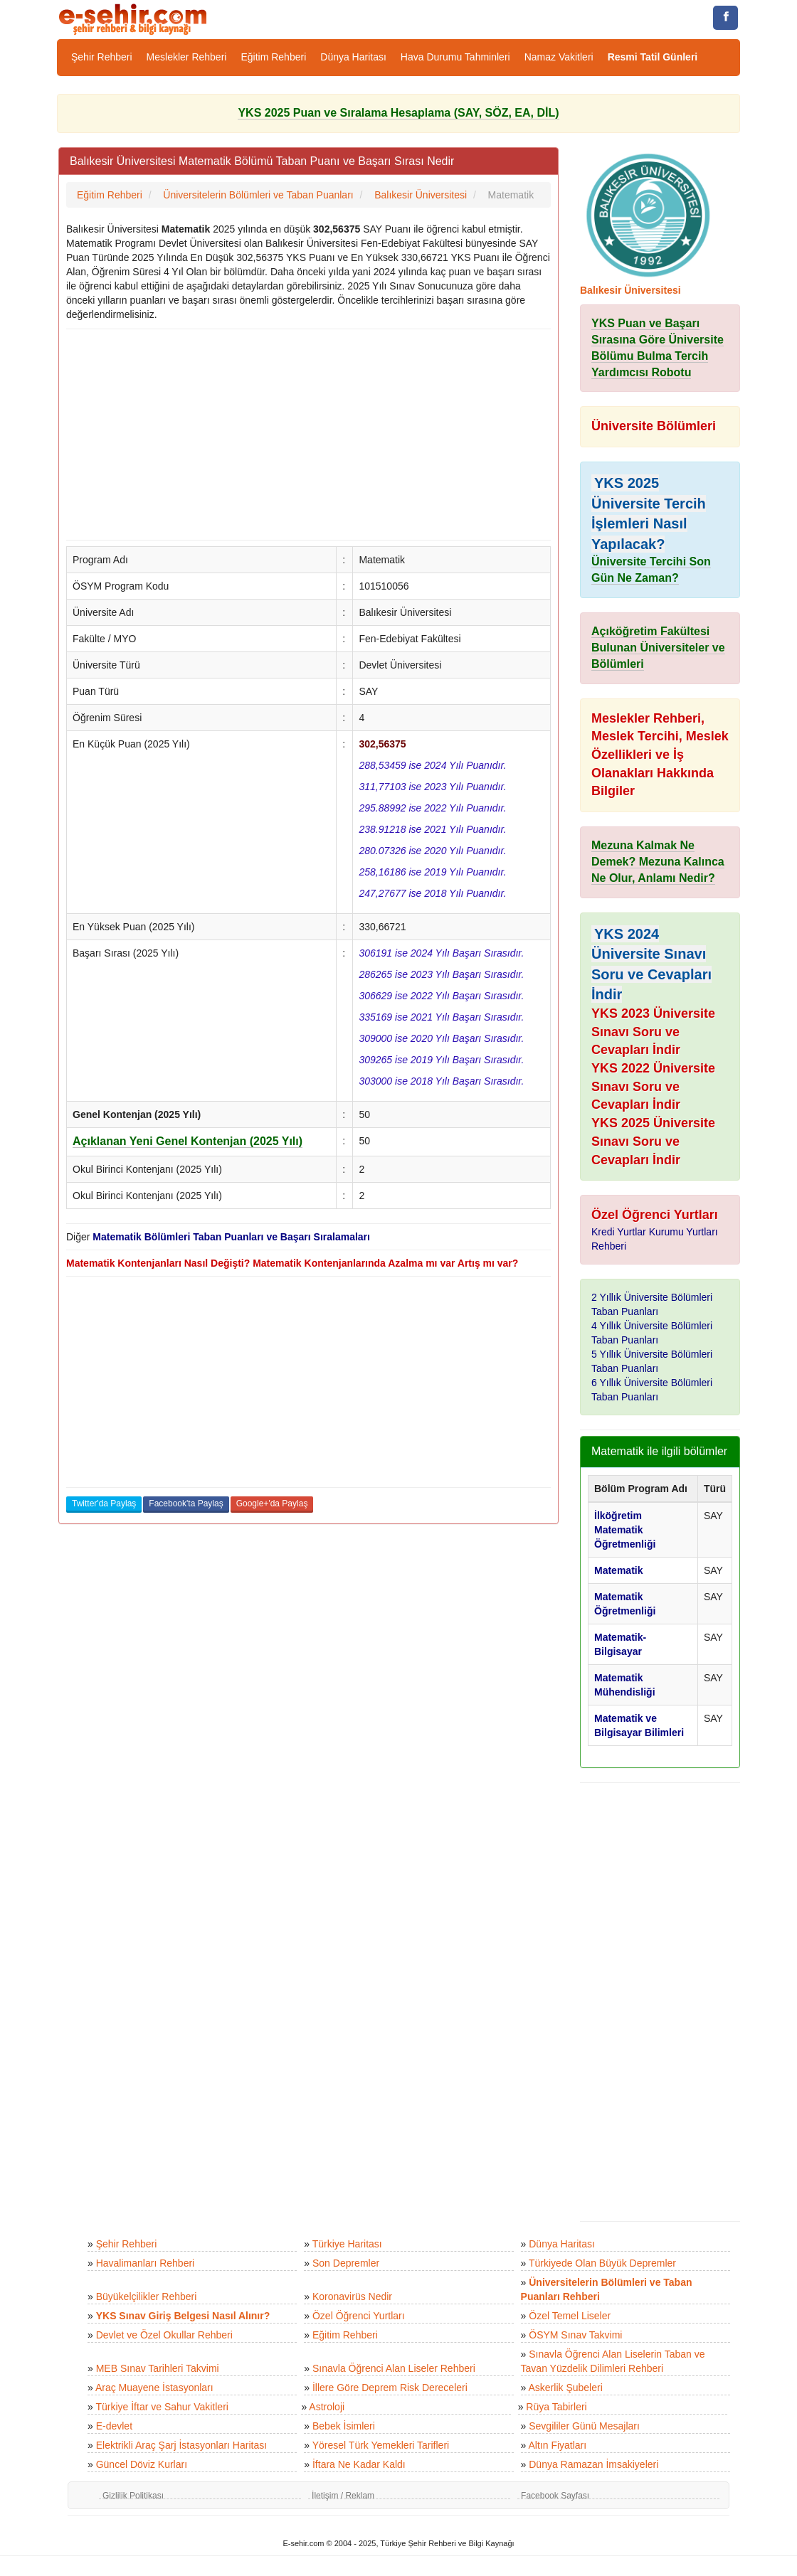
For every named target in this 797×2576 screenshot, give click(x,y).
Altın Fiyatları (557, 2445)
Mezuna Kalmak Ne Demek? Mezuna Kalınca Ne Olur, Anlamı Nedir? (657, 861)
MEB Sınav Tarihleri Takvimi (157, 2368)
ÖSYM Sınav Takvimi (575, 2335)
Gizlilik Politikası (133, 2496)
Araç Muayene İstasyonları (154, 2387)
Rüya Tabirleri (556, 2406)
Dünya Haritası (353, 57)
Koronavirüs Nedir (352, 2296)
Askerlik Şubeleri (565, 2387)
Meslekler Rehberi (187, 57)
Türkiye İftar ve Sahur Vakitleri (161, 2406)
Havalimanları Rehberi (145, 2263)
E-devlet (114, 2426)
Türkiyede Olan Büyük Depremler (602, 2263)
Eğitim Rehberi (273, 57)
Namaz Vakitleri (558, 57)
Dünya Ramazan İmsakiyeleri (593, 2464)
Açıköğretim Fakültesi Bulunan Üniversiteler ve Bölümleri (658, 647)
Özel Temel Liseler (570, 2315)
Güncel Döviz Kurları (141, 2464)
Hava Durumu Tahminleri (455, 57)
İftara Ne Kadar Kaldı (359, 2464)
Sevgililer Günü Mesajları (584, 2426)
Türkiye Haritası (347, 2244)
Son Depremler (345, 2263)
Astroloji (326, 2406)
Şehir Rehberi (101, 57)
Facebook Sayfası (555, 2496)
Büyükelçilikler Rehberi (146, 2296)
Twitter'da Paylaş (104, 1503)
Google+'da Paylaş (272, 1503)
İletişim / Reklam (343, 2496)
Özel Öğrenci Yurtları (358, 2315)
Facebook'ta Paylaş (186, 1503)
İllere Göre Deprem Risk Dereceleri (390, 2387)
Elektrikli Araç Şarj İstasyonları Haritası (181, 2445)
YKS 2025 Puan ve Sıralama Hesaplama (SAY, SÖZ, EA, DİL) (398, 113)
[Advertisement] (308, 434)
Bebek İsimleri (343, 2426)
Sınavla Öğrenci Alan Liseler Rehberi (393, 2368)
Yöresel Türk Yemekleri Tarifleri (380, 2445)
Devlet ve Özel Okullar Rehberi (164, 2335)
